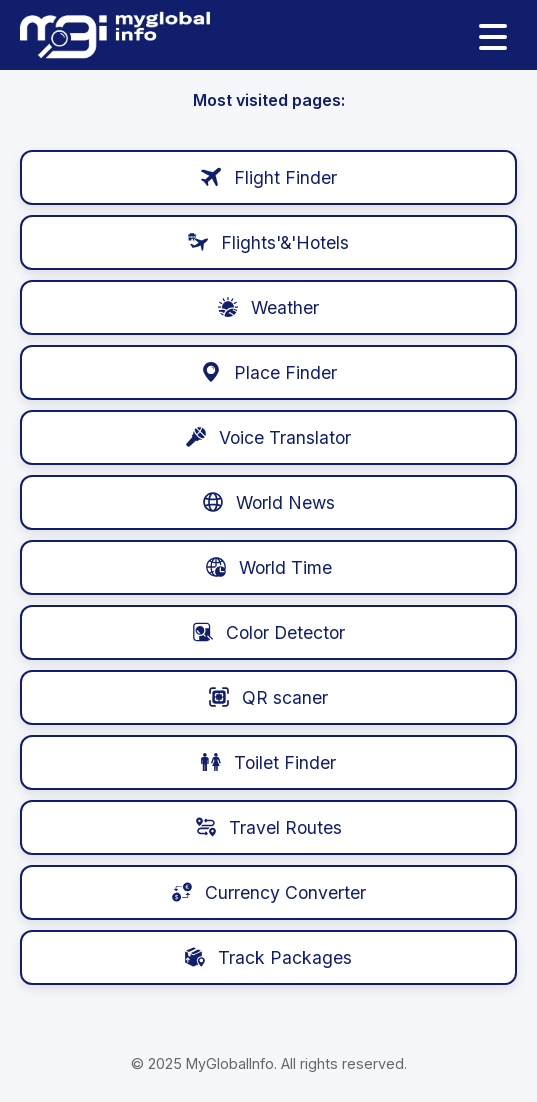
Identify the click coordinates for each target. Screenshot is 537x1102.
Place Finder (269, 372)
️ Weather (268, 307)
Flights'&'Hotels (268, 242)
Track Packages (268, 957)
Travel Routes (269, 827)
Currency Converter (269, 892)
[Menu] (493, 35)
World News (269, 502)
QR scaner (268, 697)
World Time (269, 567)
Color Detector (269, 632)
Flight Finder (269, 177)
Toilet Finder (268, 762)
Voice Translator (268, 437)
